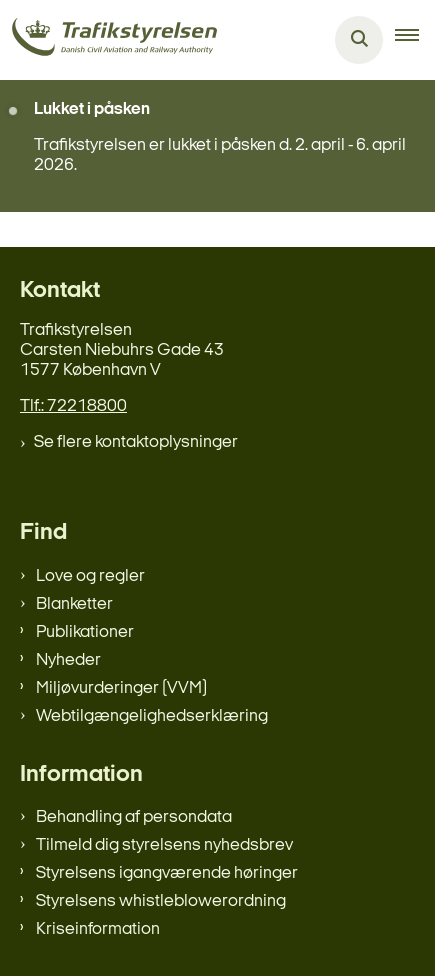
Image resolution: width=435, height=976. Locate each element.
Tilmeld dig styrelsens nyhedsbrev (164, 845)
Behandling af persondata (134, 817)
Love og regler (90, 576)
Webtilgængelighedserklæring (152, 716)
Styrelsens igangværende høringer (167, 873)
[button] (415, 40)
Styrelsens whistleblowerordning (161, 901)
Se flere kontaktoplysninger (136, 442)
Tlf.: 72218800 (73, 406)
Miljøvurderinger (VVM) (121, 688)
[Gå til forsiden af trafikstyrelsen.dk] (108, 40)
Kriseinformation (98, 929)
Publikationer (85, 632)
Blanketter (74, 604)
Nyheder (68, 660)
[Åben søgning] (359, 40)
